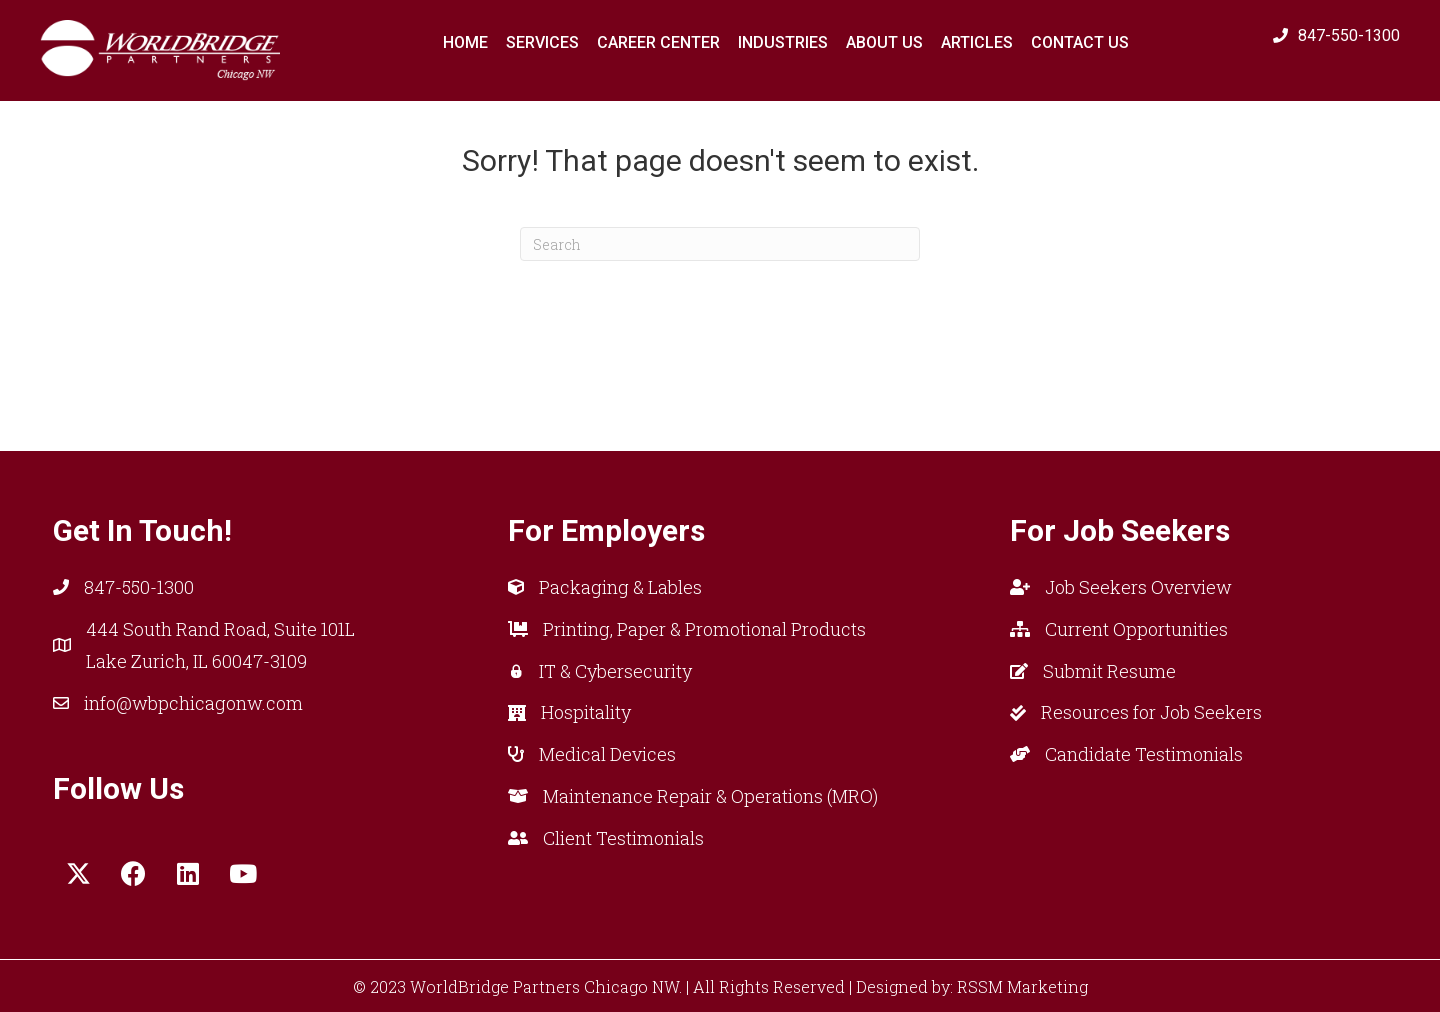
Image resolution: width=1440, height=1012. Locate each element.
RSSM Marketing (1022, 986)
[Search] (720, 244)
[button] (78, 874)
